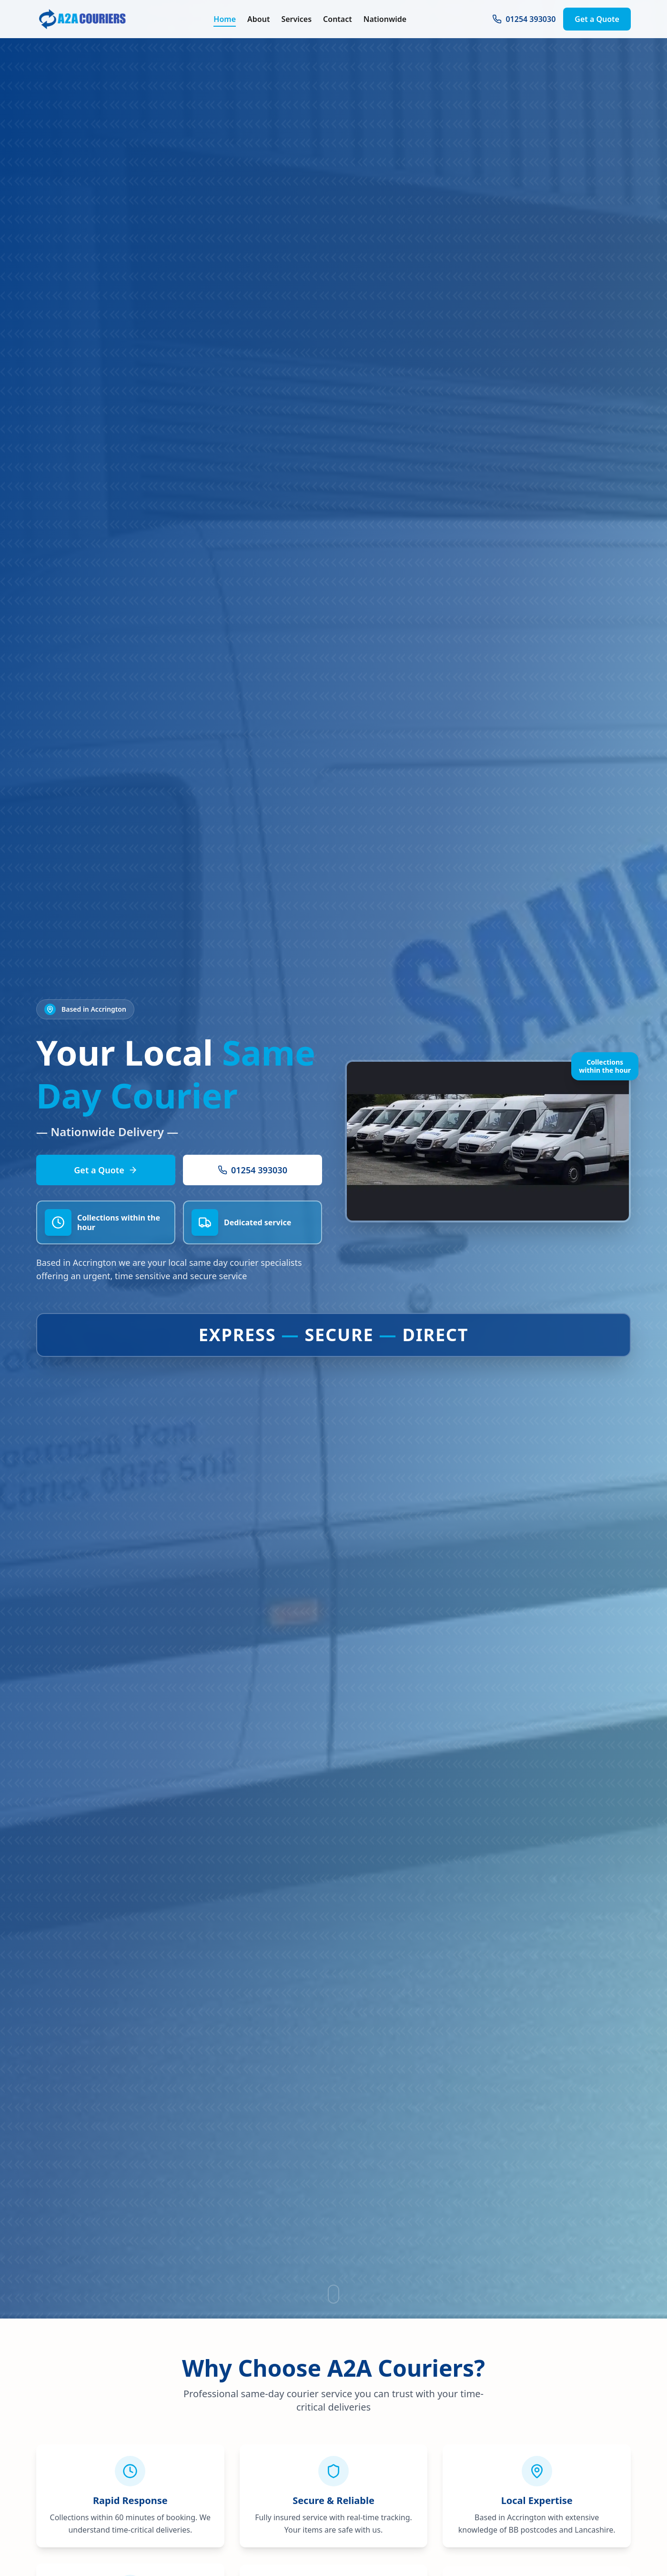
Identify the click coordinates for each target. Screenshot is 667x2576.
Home (224, 17)
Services (296, 17)
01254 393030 (524, 17)
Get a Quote (597, 17)
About (258, 17)
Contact (337, 17)
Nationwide (385, 17)
